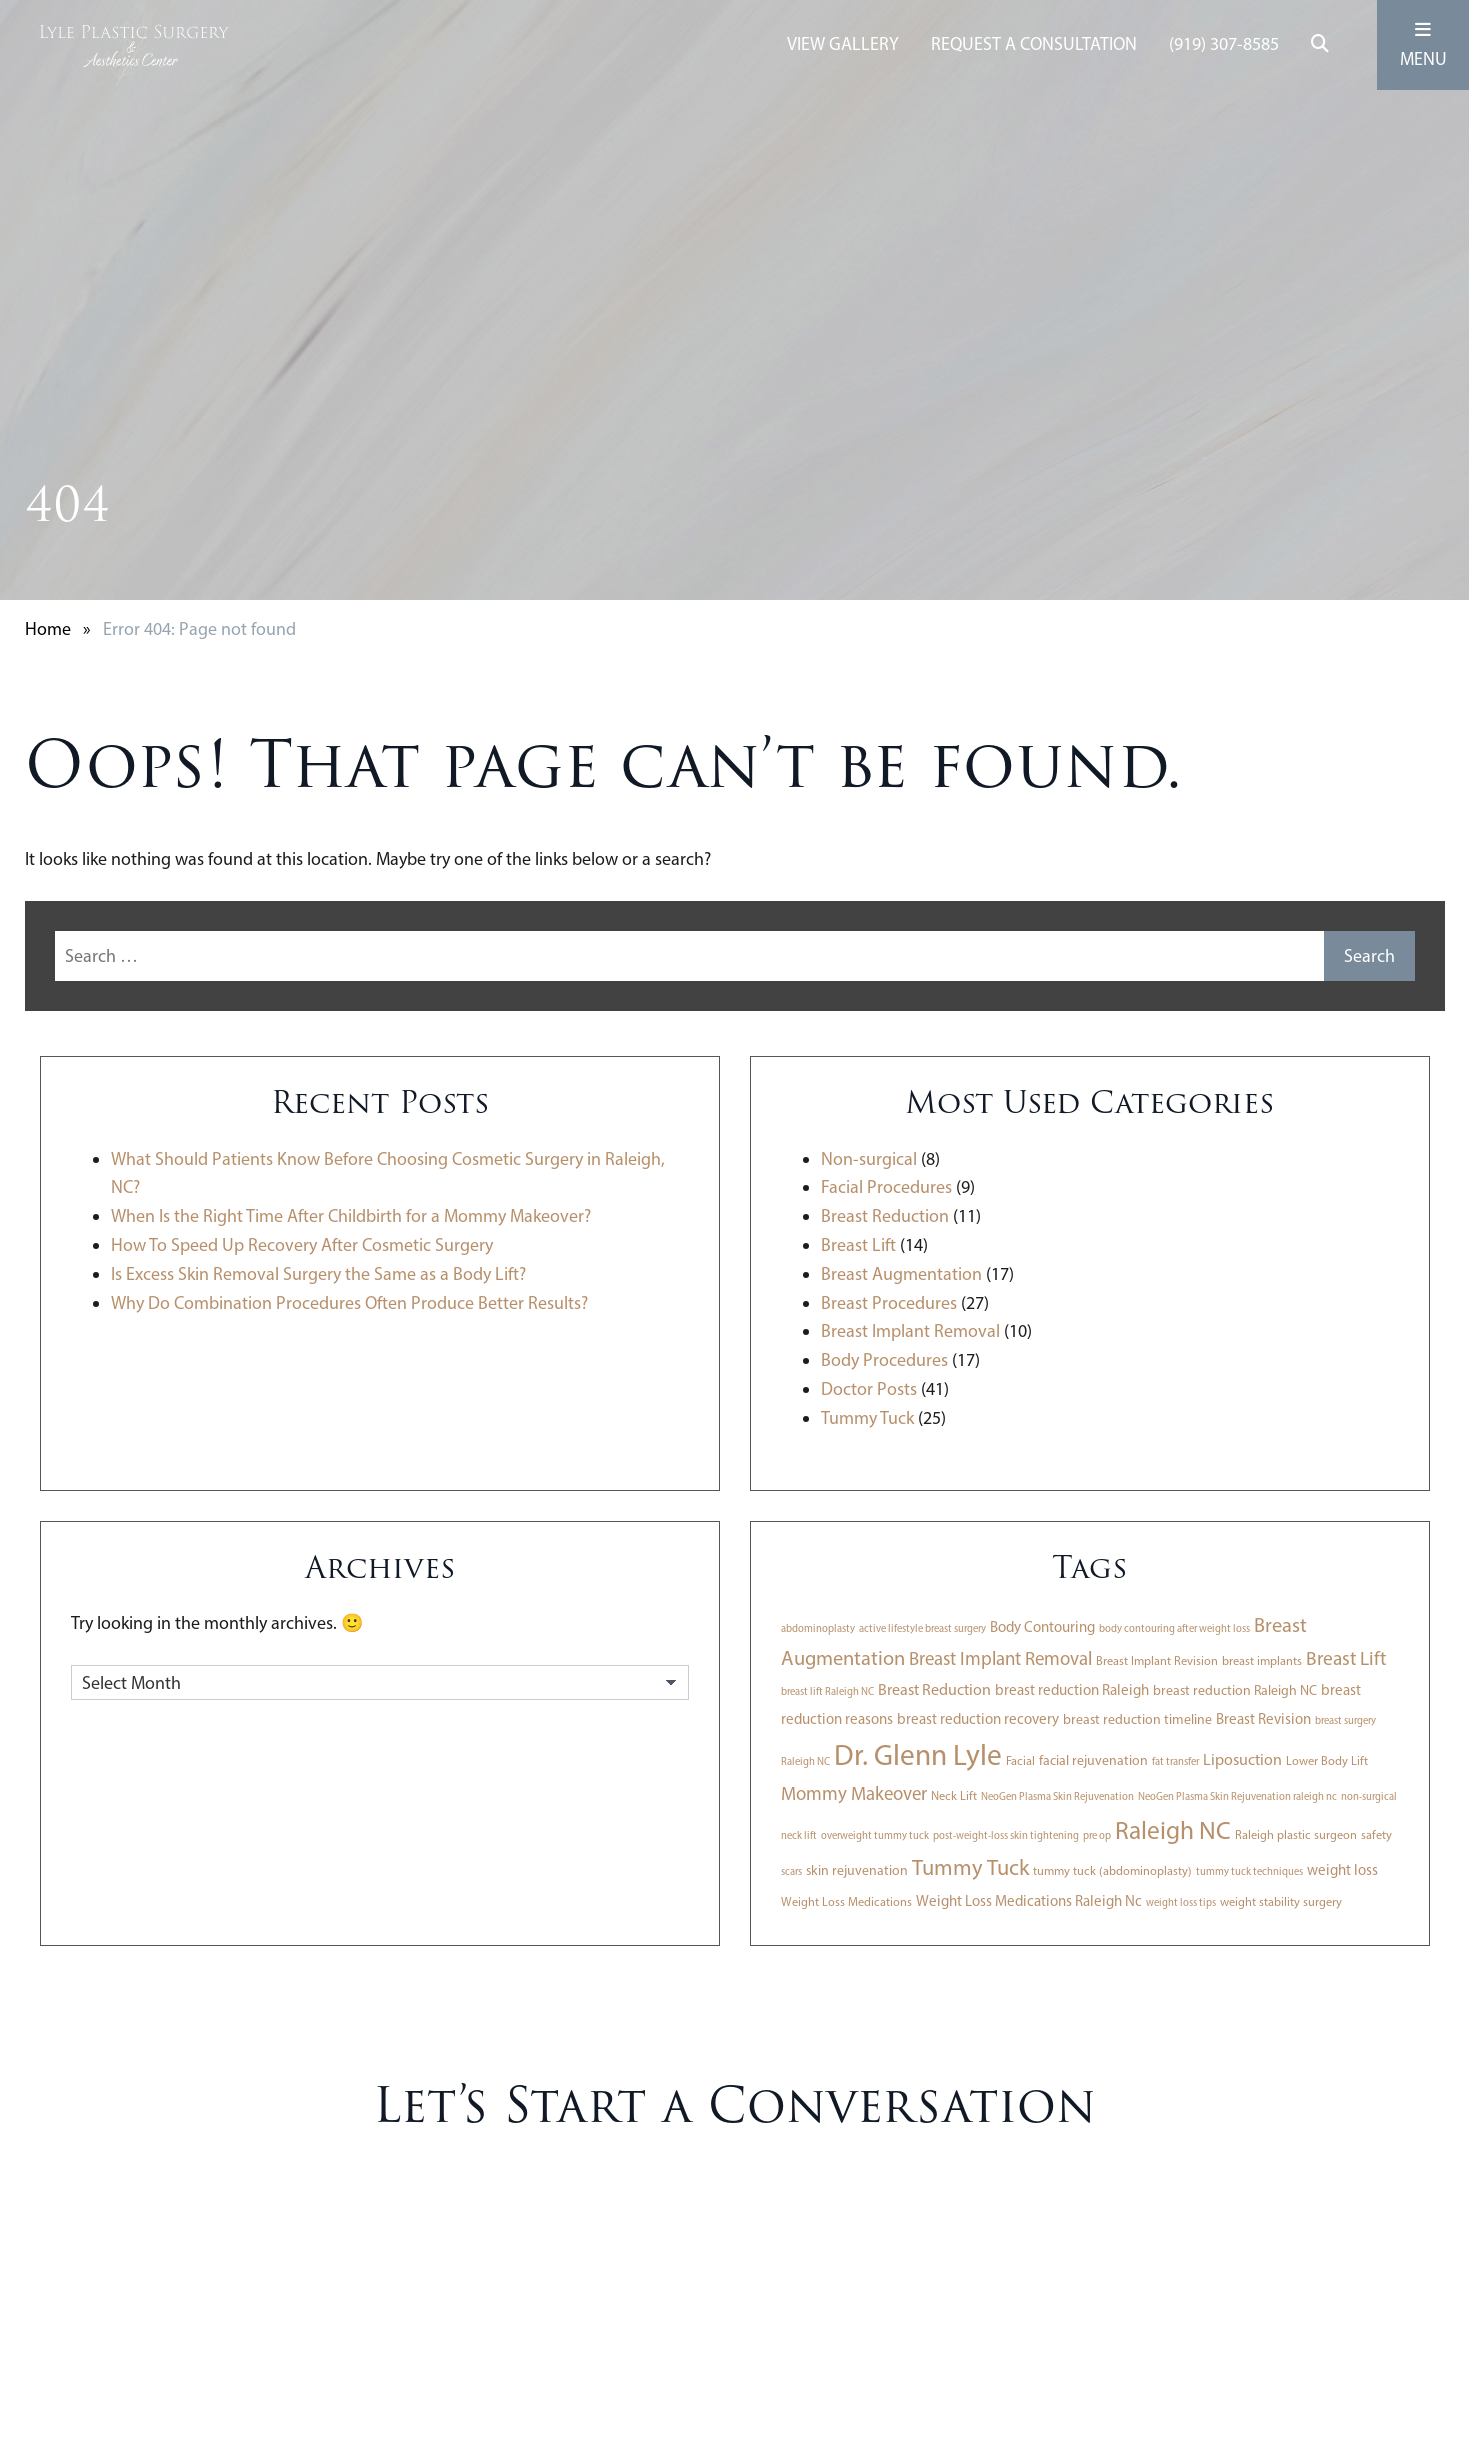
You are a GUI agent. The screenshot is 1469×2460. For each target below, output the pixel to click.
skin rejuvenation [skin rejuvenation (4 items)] (857, 1870)
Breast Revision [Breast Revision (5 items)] (1263, 1719)
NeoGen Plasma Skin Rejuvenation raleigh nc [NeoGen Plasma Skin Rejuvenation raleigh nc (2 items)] (1237, 1796)
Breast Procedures (889, 1303)
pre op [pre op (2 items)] (1097, 1835)
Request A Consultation (1034, 44)
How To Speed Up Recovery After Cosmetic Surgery (302, 1245)
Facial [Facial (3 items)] (1020, 1760)
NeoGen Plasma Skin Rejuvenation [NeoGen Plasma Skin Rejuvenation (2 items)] (1057, 1796)
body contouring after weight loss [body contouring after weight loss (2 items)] (1174, 1628)
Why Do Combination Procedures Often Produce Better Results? (349, 1303)
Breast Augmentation (901, 1274)
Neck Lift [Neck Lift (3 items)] (954, 1795)
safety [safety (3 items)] (1376, 1834)
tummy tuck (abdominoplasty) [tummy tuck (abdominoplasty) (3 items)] (1112, 1870)
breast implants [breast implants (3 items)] (1262, 1660)
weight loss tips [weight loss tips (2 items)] (1181, 1902)
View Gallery (843, 44)
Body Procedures (884, 1360)
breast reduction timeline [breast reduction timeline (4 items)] (1137, 1719)
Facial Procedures (886, 1187)
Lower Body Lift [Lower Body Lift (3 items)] (1327, 1760)
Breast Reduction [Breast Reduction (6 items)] (934, 1689)
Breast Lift (858, 1245)
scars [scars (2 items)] (791, 1871)
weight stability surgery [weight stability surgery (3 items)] (1281, 1901)
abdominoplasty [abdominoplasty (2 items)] (818, 1628)
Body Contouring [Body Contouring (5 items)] (1042, 1627)
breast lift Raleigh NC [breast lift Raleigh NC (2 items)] (827, 1691)
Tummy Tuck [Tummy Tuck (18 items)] (970, 1867)
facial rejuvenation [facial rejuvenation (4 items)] (1093, 1760)
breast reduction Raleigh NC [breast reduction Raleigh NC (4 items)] (1235, 1690)
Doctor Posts (869, 1389)
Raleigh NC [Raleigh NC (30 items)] (1173, 1830)
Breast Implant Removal (910, 1331)
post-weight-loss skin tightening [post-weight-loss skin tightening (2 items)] (1006, 1835)
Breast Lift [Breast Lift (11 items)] (1346, 1658)
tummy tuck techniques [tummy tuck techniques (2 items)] (1249, 1871)
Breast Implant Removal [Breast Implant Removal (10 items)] (1000, 1658)
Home (48, 629)
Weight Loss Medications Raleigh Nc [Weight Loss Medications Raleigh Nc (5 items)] (1029, 1901)
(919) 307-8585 (1224, 44)
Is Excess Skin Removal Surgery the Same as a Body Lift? (318, 1274)
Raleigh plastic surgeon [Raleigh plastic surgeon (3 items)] (1296, 1834)
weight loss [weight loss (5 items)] (1342, 1870)
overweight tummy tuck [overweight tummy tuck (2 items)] (875, 1835)
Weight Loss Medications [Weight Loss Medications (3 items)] (846, 1901)
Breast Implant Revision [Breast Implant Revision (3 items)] (1157, 1660)
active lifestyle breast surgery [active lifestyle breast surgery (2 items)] (922, 1628)
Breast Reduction (885, 1216)
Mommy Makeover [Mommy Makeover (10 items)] (854, 1793)
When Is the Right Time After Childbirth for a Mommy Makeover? (351, 1216)
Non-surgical (869, 1159)
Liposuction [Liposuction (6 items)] (1242, 1759)
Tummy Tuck (867, 1418)
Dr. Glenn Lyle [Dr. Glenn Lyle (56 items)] (918, 1754)
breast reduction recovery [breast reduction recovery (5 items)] (978, 1719)
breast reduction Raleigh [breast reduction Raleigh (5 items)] (1072, 1690)
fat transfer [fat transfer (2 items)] (1175, 1761)
